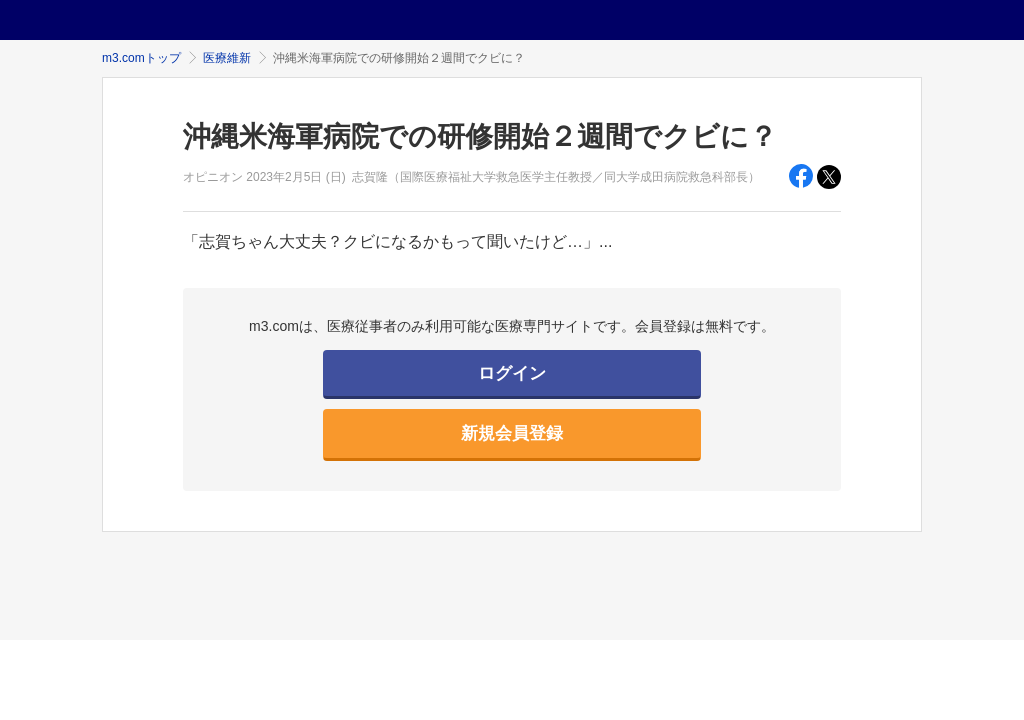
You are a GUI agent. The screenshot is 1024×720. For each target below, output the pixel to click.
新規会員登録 (512, 433)
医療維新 (227, 58)
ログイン (512, 373)
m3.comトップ (141, 58)
